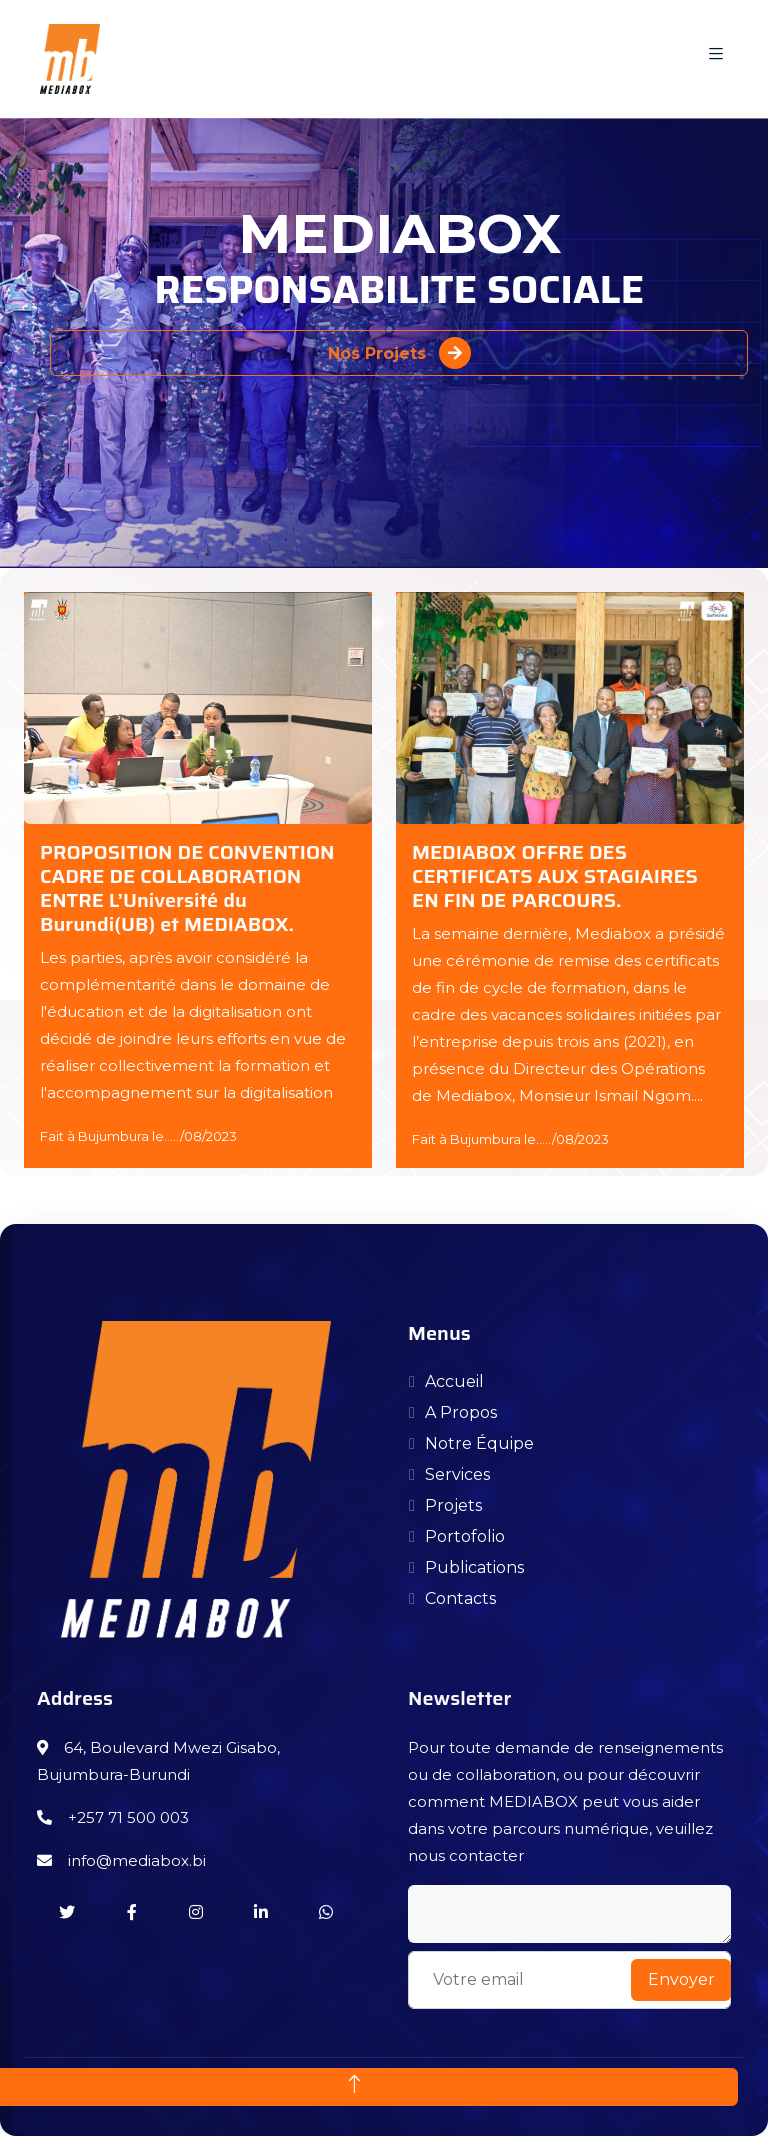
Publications (474, 1567)
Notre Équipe (479, 1443)
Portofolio (465, 1536)
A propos (461, 1412)
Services (457, 1474)
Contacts (460, 1598)
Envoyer (681, 1979)
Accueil (454, 1381)
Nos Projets (399, 353)
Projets (453, 1505)
